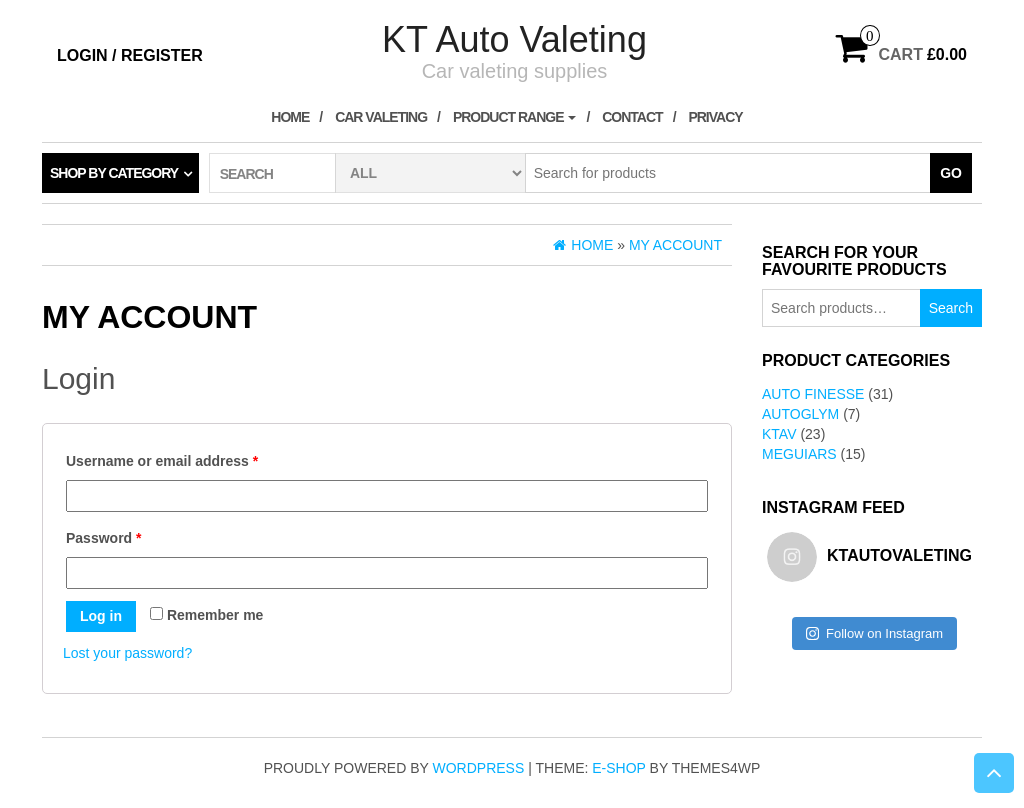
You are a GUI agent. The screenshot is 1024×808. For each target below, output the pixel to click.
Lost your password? (127, 653)
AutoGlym (800, 414)
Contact (632, 117)
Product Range (515, 117)
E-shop (618, 768)
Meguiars (799, 454)
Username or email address (162, 461)
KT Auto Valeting (514, 39)
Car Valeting (381, 117)
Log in (101, 616)
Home (290, 117)
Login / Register (130, 55)
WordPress (479, 768)
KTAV (779, 434)
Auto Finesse (813, 394)
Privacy (715, 117)
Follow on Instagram (874, 633)
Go (951, 173)
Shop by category (114, 173)
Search (951, 308)
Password (103, 538)
